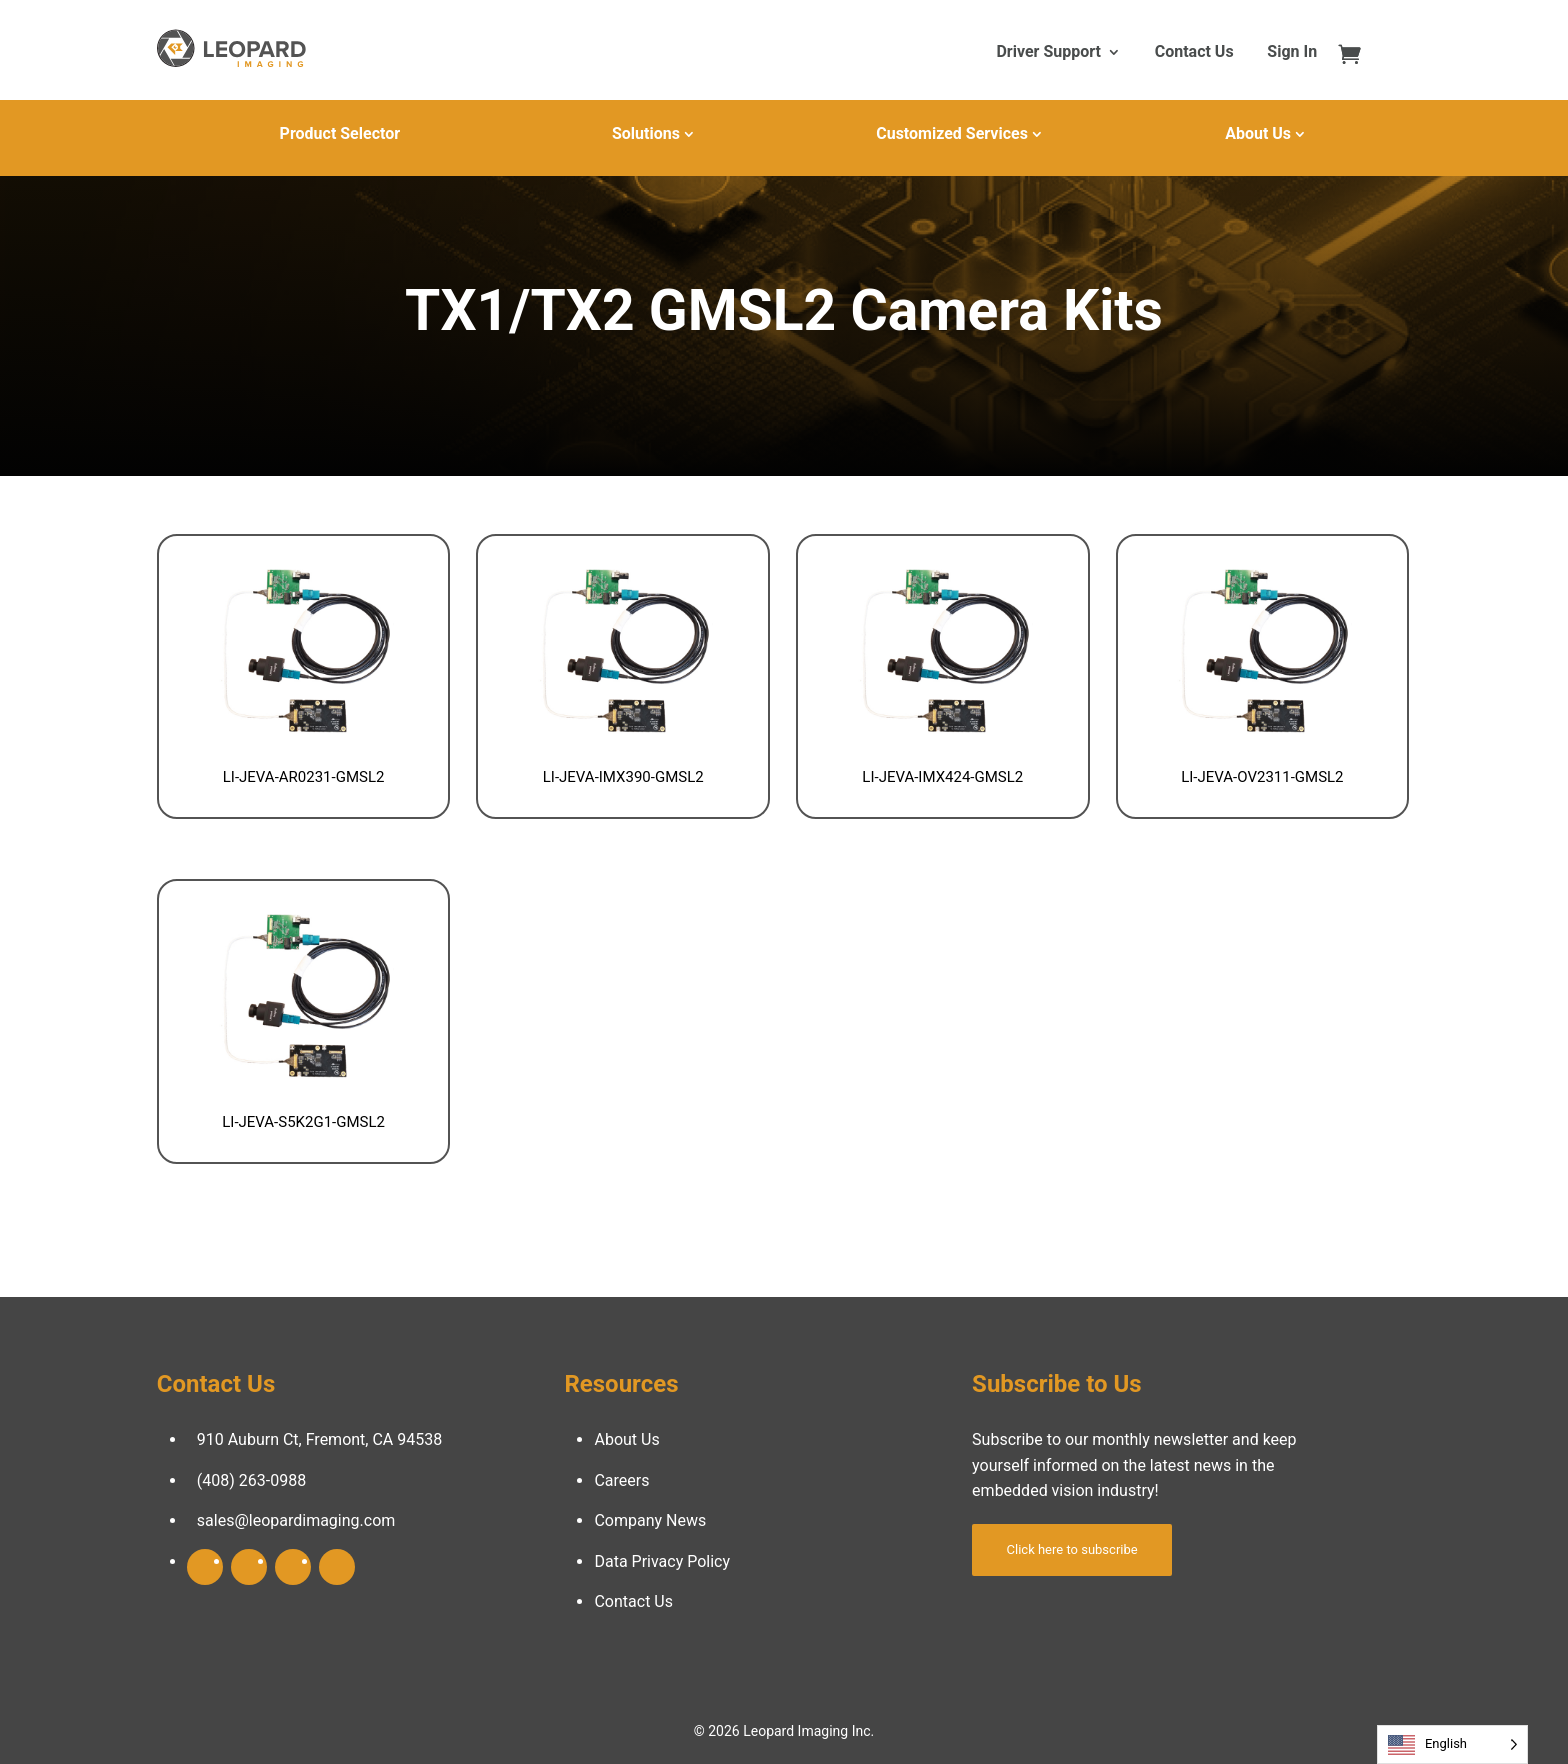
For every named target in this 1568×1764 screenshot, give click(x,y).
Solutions (646, 133)
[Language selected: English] (1452, 1744)
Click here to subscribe (1072, 1549)
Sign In (1292, 53)
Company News (650, 1520)
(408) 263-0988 (251, 1480)
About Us (1258, 133)
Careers (621, 1480)
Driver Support (1048, 53)
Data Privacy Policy (662, 1561)
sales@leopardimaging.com (296, 1520)
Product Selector (340, 133)
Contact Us (1194, 53)
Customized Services (952, 133)
